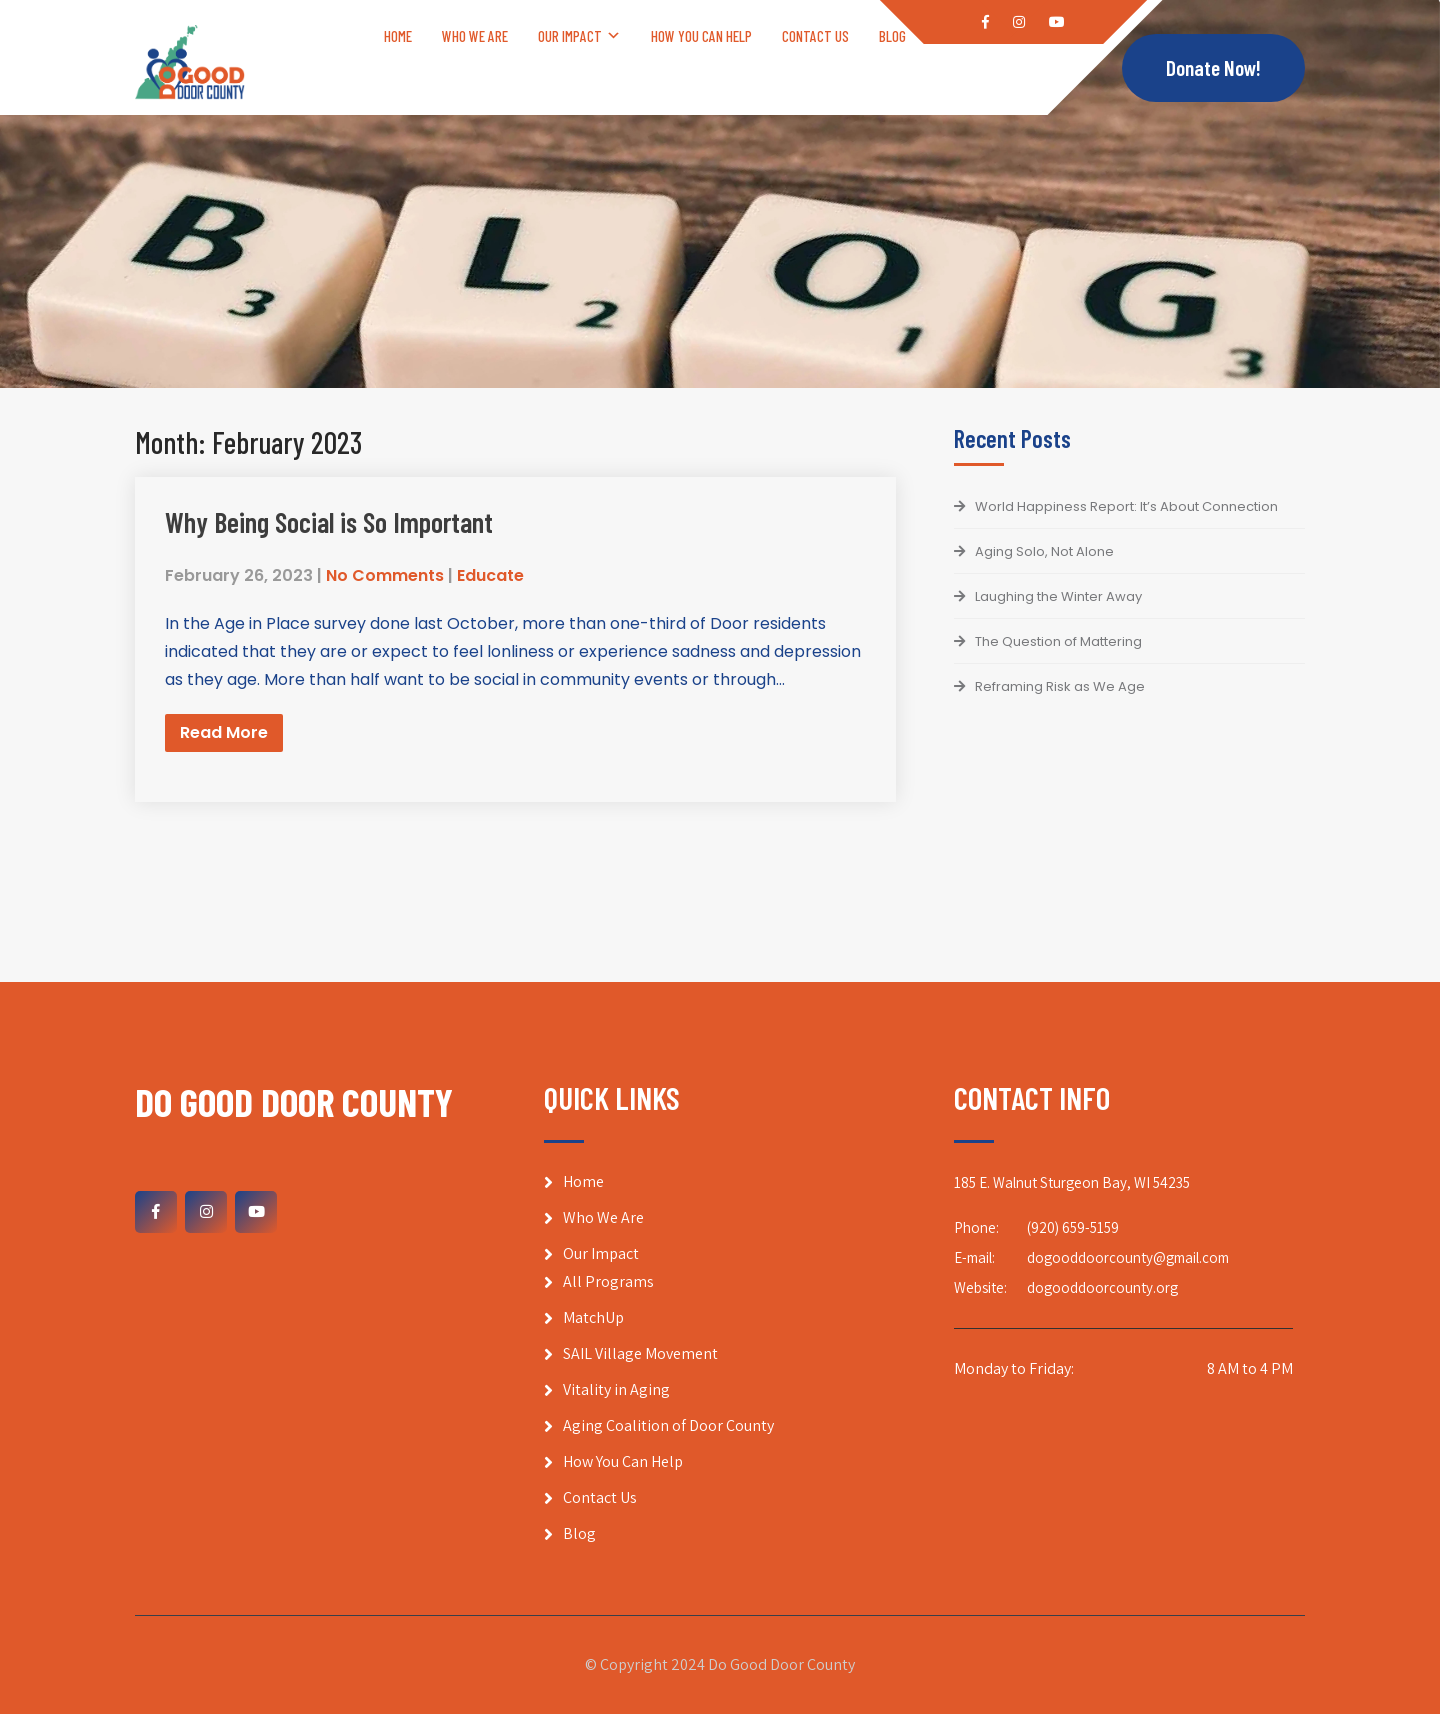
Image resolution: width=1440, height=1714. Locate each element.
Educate (490, 575)
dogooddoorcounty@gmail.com (1128, 1257)
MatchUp (593, 1317)
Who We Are (475, 36)
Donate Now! (1213, 68)
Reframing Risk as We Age (1060, 686)
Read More (224, 732)
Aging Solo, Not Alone (1044, 551)
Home (398, 36)
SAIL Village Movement (640, 1353)
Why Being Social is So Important (329, 522)
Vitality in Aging (616, 1389)
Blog (892, 36)
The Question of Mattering (1058, 641)
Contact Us (815, 36)
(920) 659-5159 (1073, 1227)
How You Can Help (701, 36)
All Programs (608, 1281)
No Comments (385, 575)
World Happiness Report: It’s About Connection (1126, 506)
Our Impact (570, 36)
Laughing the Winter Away (1058, 596)
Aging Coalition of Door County (668, 1425)
